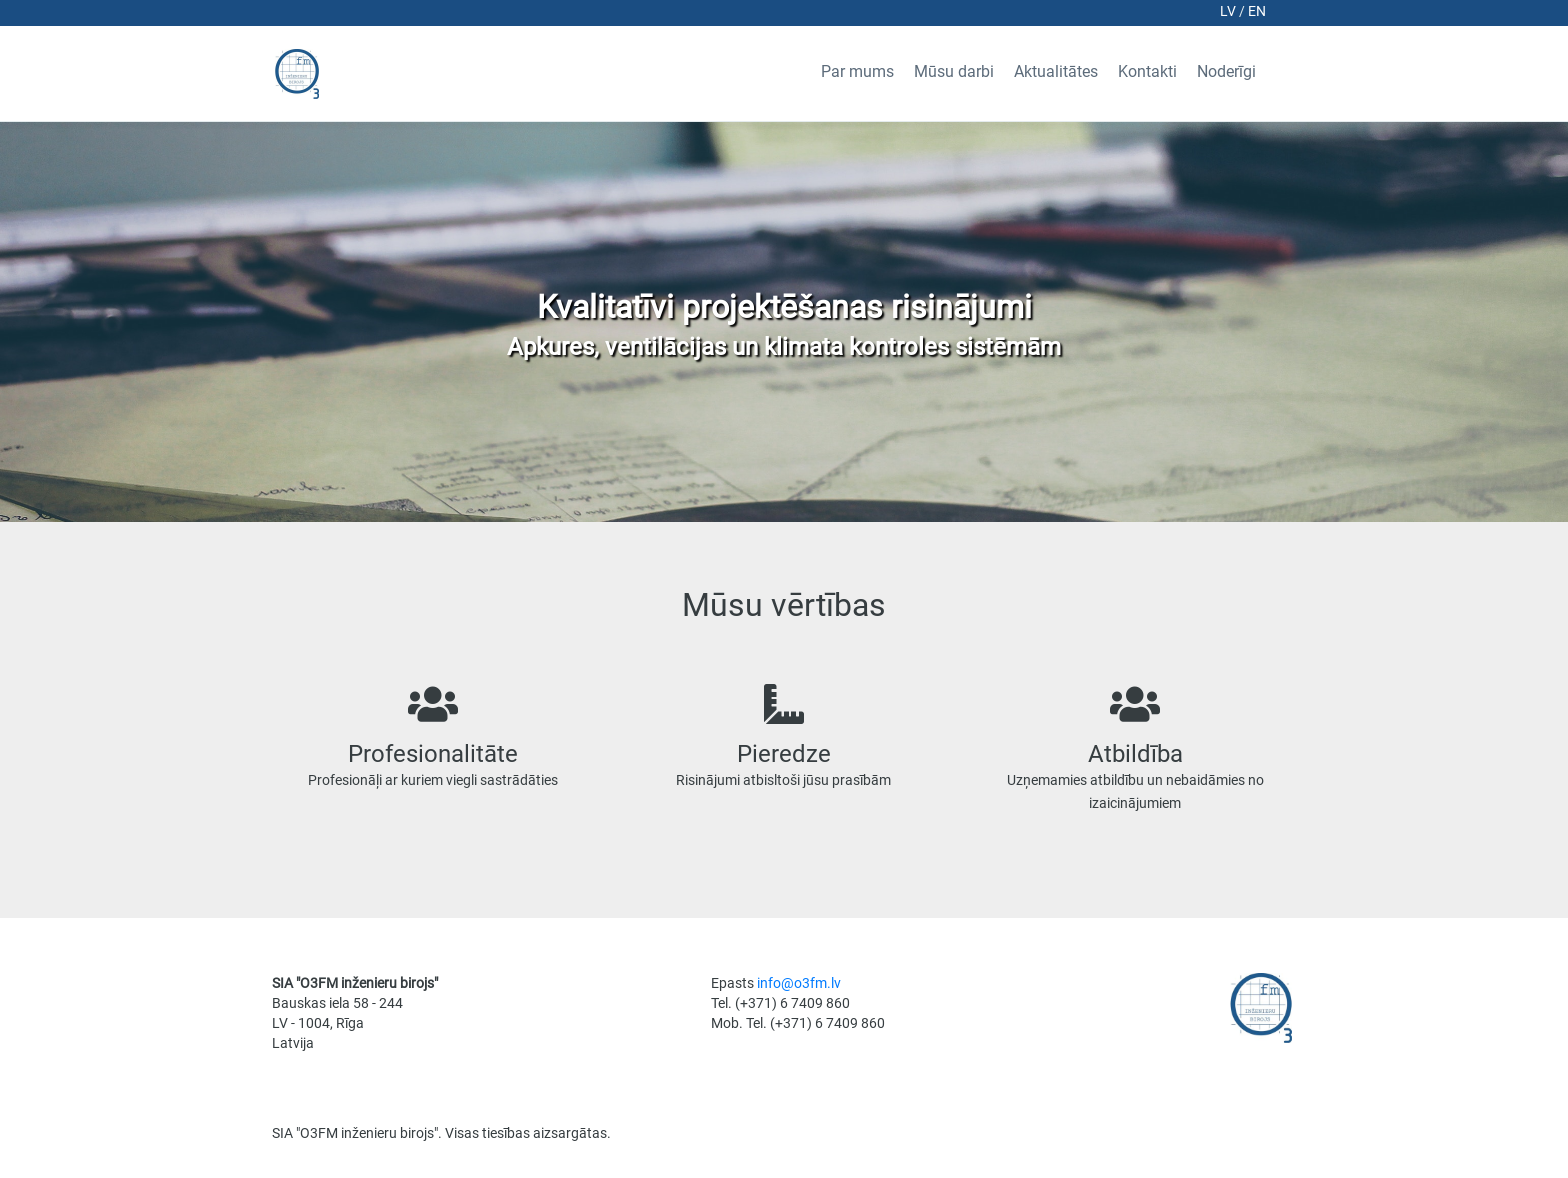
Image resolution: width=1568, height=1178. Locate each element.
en (1257, 11)
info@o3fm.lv (799, 983)
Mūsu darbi (954, 71)
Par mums (857, 71)
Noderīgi (1226, 71)
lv (1229, 11)
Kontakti (1147, 71)
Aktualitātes (1056, 71)
